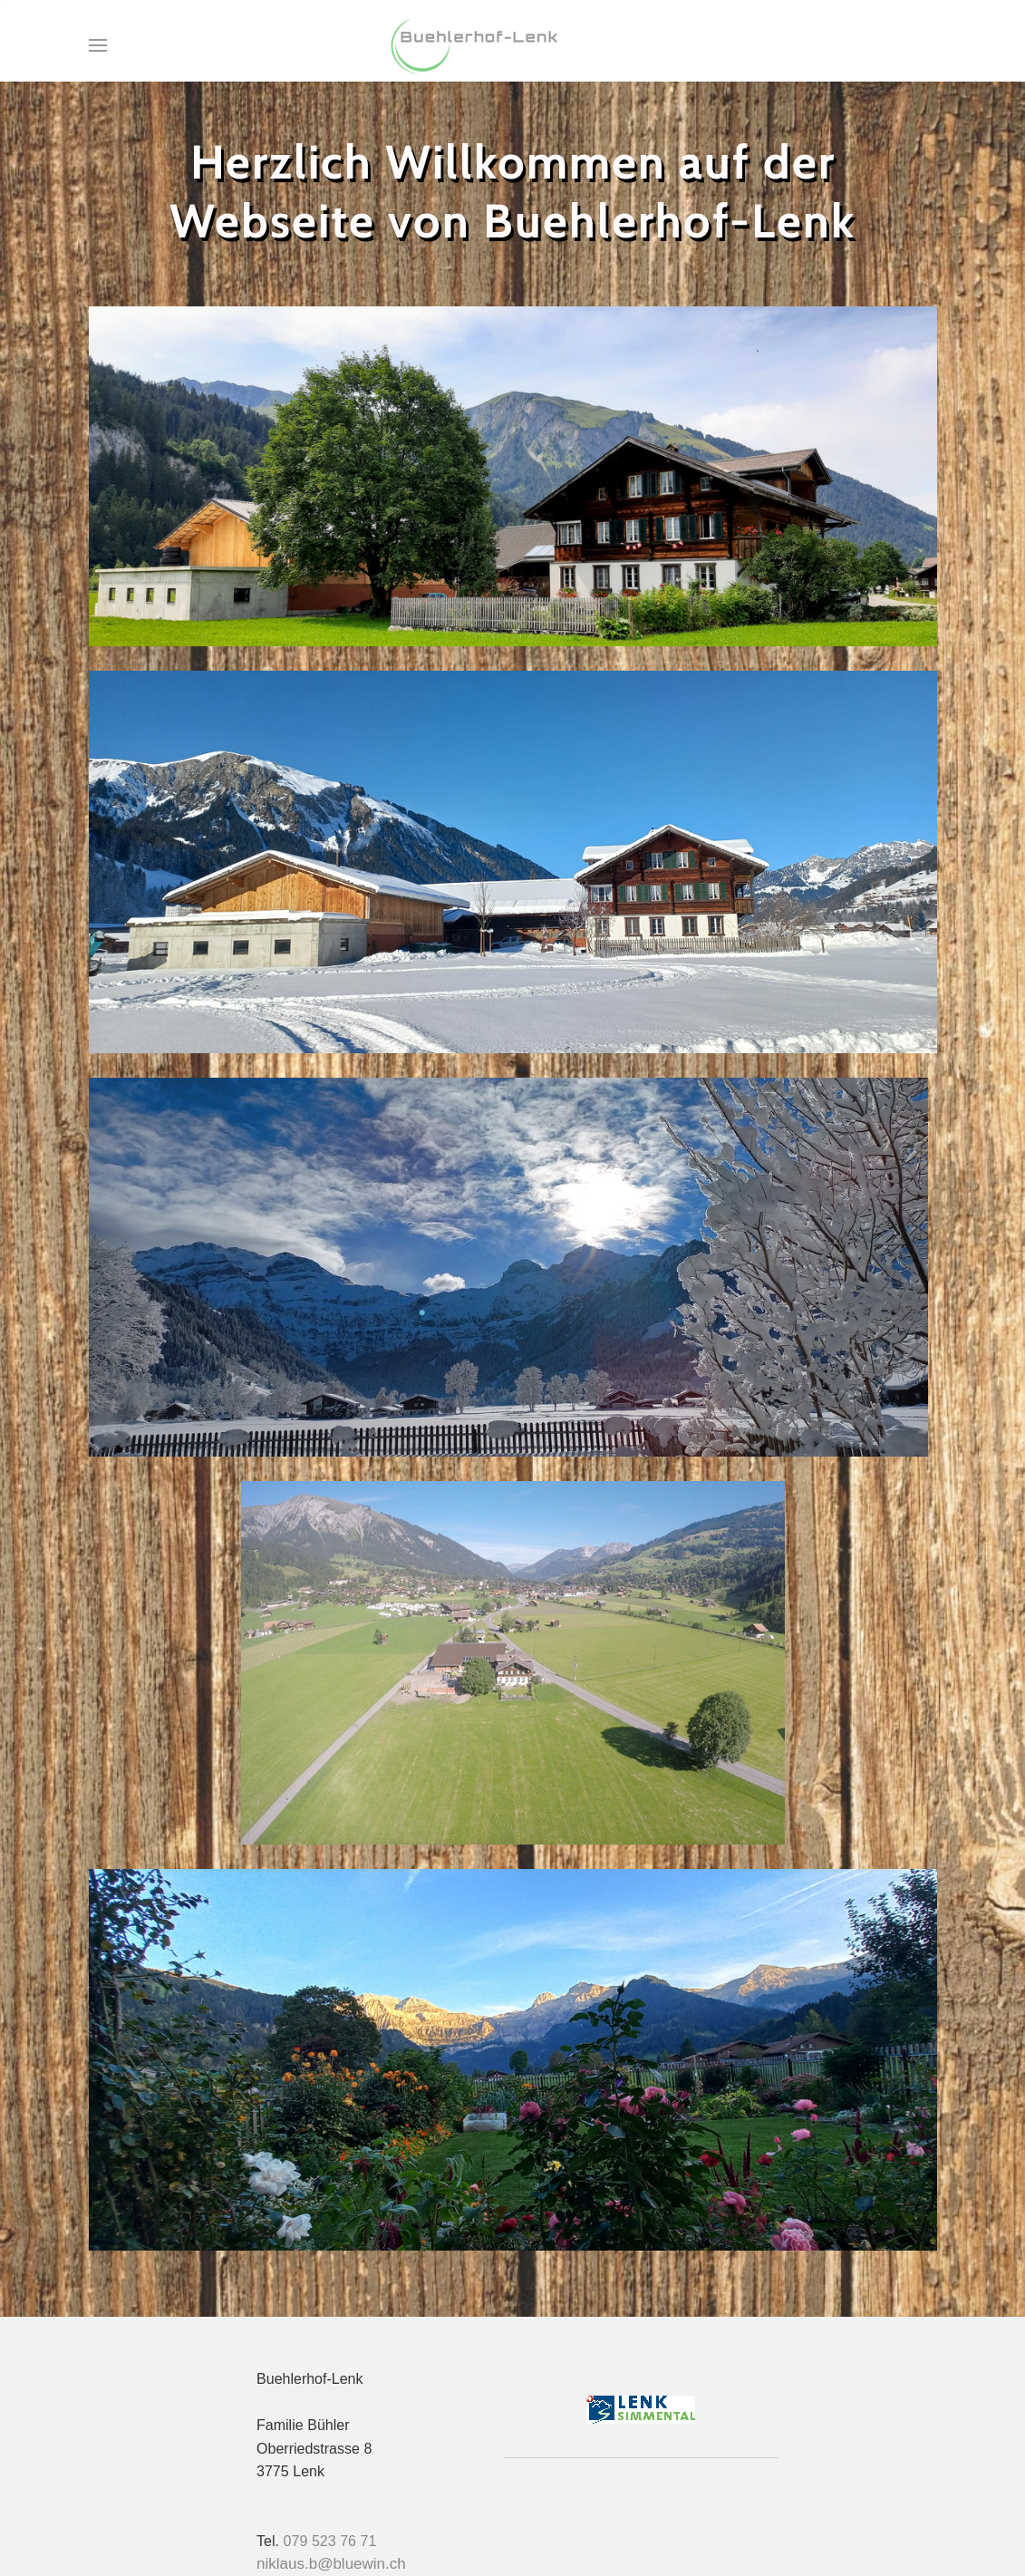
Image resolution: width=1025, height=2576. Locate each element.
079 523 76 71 (330, 2541)
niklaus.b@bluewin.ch (331, 2563)
